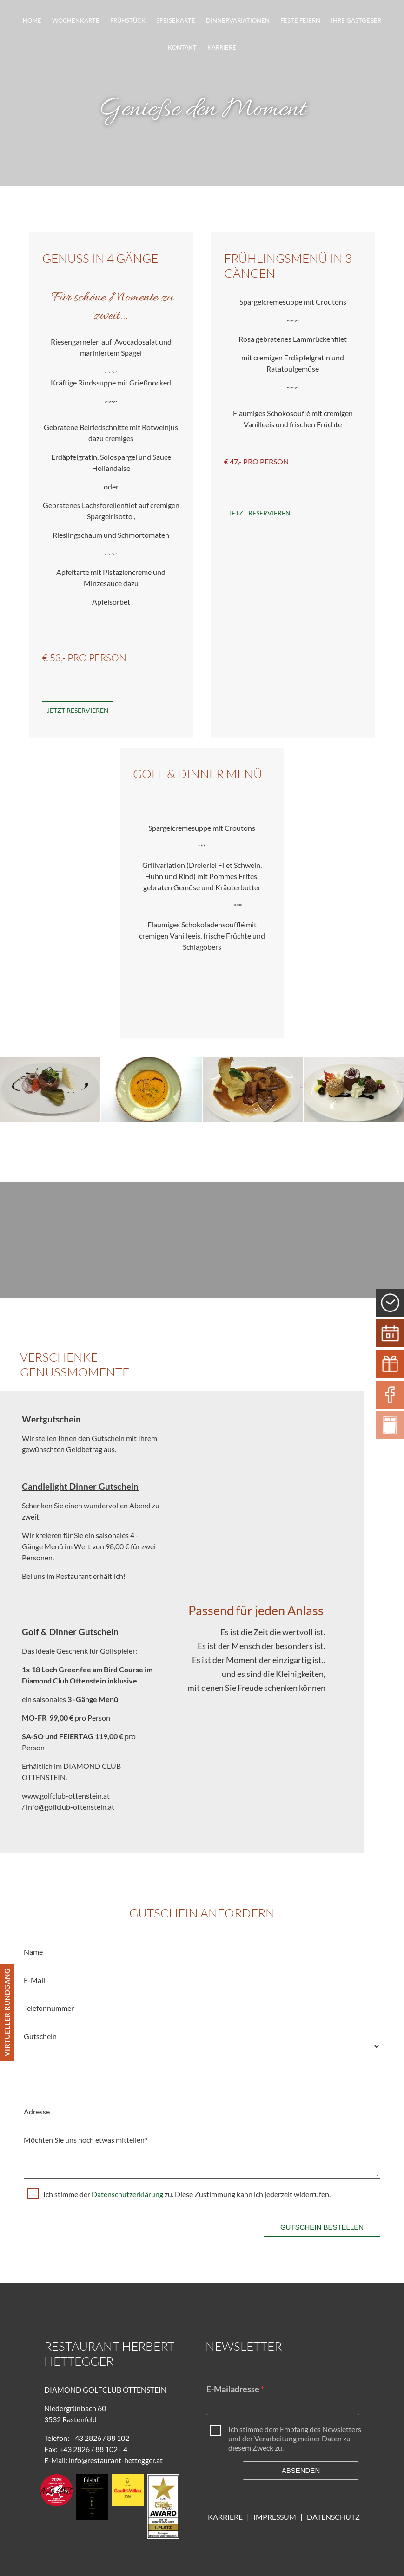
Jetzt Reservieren (78, 710)
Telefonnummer (49, 2007)
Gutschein (40, 2036)
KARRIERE (225, 2516)
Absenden (301, 2470)
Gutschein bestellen (322, 2227)
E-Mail (34, 1980)
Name (33, 1951)
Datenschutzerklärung (128, 2194)
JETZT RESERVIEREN (260, 513)
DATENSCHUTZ (333, 2516)
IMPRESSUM (276, 2516)
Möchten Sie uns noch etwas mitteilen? (85, 2139)
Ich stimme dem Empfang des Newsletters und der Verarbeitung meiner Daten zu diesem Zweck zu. (294, 2438)
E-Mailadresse (232, 2389)
